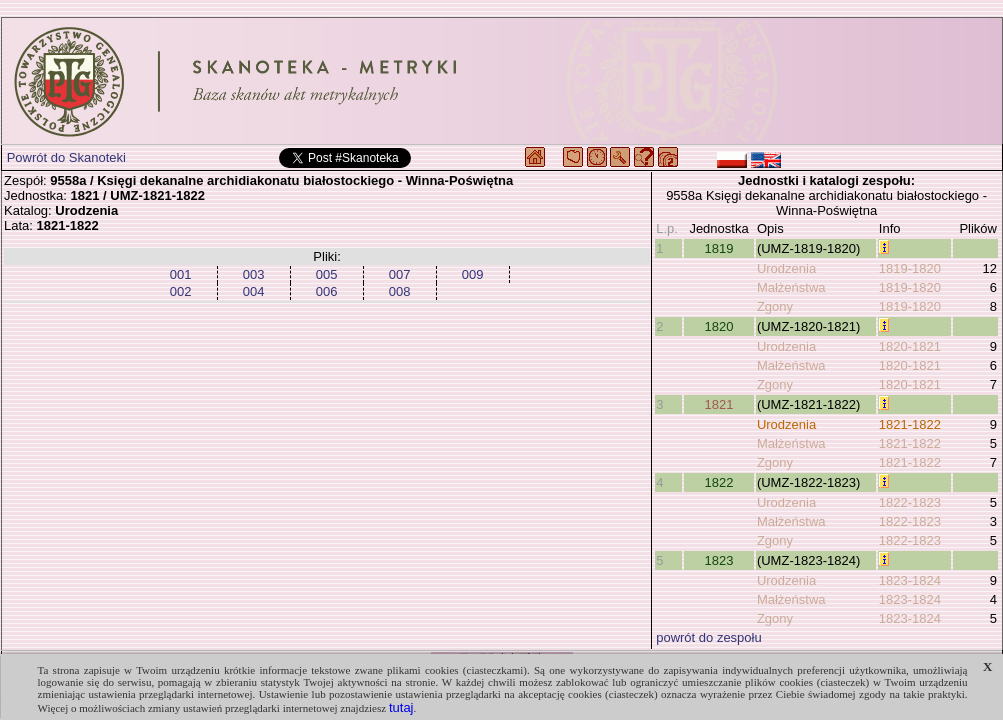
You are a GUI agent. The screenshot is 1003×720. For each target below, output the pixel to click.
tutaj (401, 707)
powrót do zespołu (709, 637)
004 (254, 291)
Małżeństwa (791, 287)
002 (181, 291)
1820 (719, 326)
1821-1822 (910, 424)
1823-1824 (910, 580)
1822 (719, 482)
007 (400, 274)
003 (254, 274)
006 (327, 291)
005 (327, 274)
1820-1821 (910, 346)
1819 (719, 248)
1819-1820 (910, 268)
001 (181, 274)
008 (400, 291)
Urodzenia (786, 268)
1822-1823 (910, 502)
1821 (719, 404)
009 (473, 274)
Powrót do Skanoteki (66, 157)
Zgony (775, 306)
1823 (719, 560)
